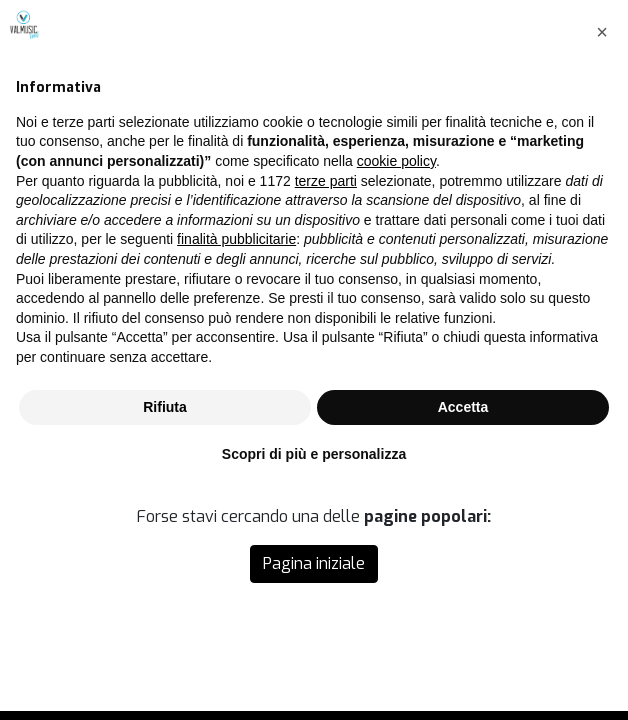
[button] (602, 257)
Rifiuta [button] (165, 632)
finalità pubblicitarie (236, 465)
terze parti (326, 406)
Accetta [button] (463, 632)
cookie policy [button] (396, 386)
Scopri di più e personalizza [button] (314, 679)
